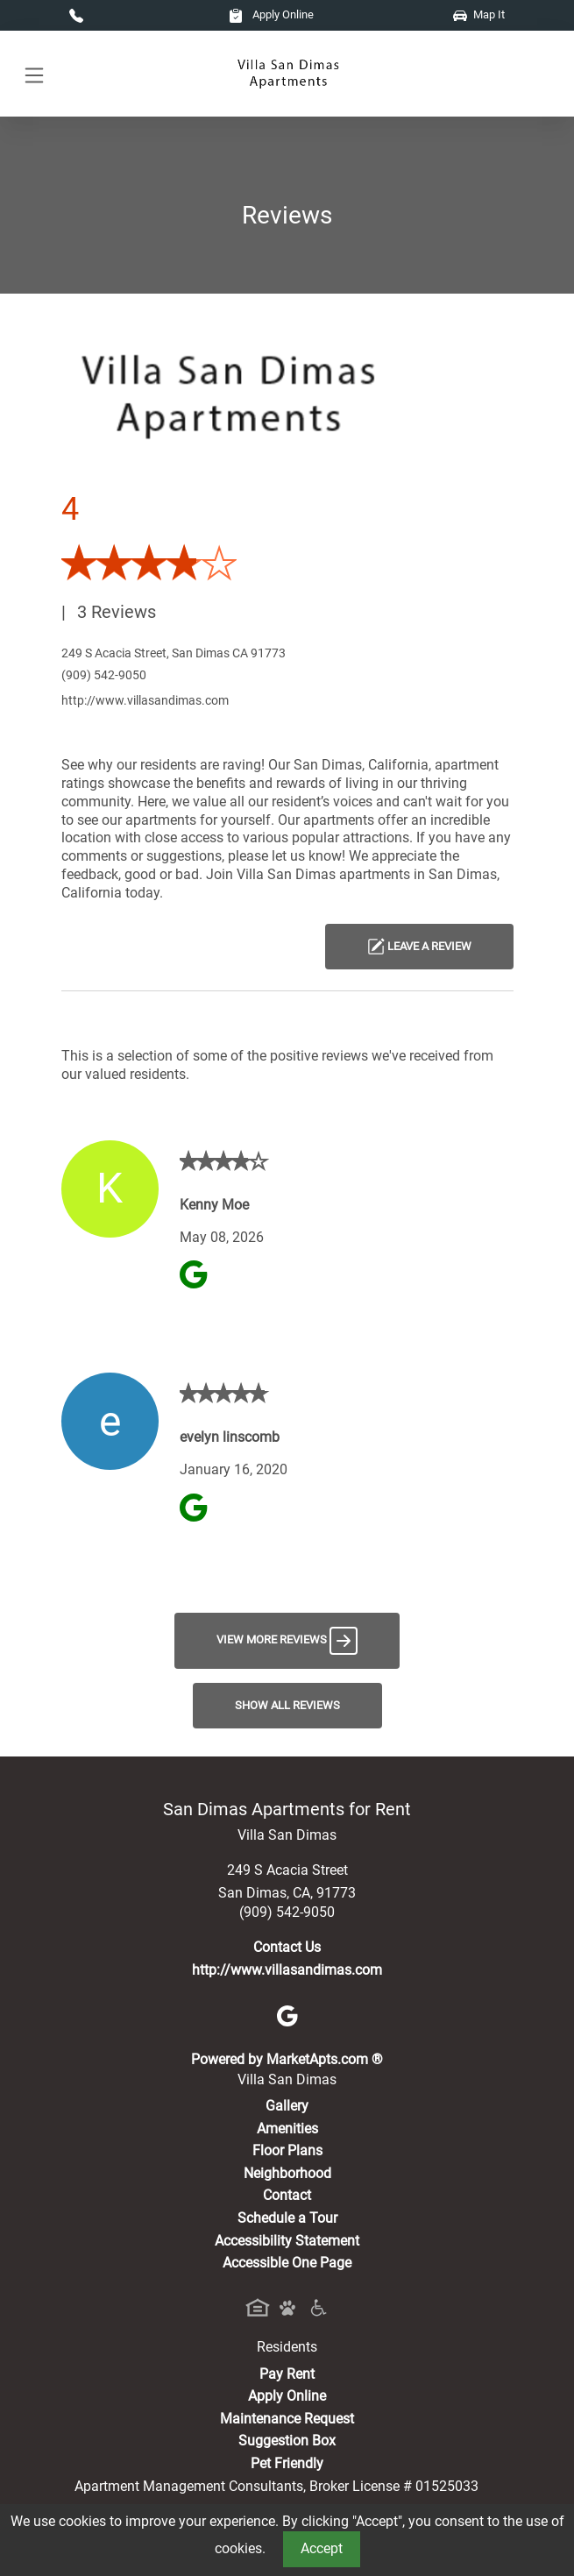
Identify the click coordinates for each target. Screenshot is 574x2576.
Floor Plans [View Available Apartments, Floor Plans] (287, 2150)
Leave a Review (419, 946)
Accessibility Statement (287, 2240)
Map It (479, 14)
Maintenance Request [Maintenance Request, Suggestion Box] (287, 2418)
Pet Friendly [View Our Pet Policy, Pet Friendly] (287, 2463)
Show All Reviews (287, 1705)
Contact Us (287, 1947)
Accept (322, 2548)
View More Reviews (287, 1641)
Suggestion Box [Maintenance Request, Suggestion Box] (287, 2440)
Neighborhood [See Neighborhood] (287, 2173)
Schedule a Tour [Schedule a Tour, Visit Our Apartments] (287, 2218)
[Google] (287, 2014)
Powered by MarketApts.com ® (287, 2059)
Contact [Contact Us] (287, 2195)
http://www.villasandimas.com (145, 700)
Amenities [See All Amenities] (287, 2128)
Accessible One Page (287, 2262)
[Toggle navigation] (34, 74)
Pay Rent (287, 2374)
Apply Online (271, 14)
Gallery (287, 2105)
